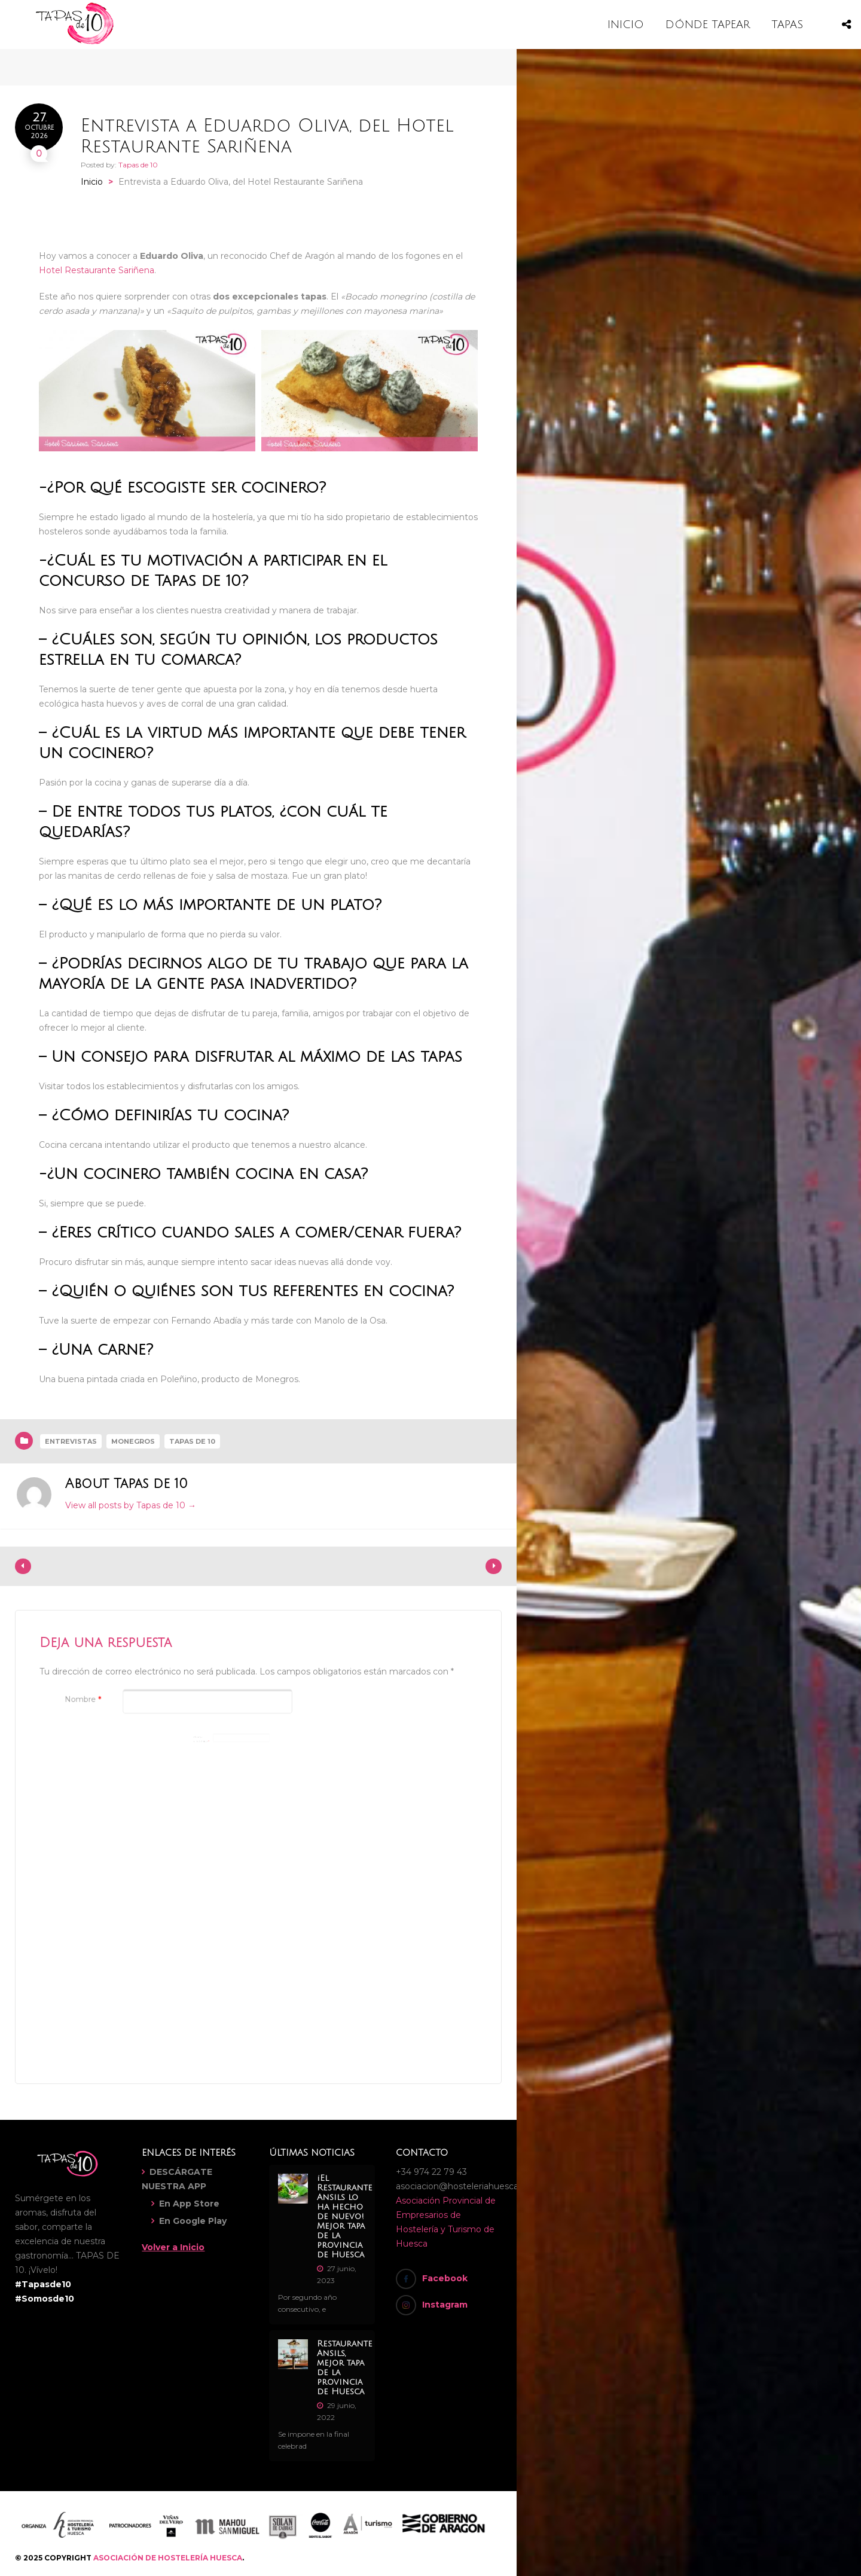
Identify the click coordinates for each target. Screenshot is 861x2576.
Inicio (92, 181)
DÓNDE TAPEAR (707, 24)
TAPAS (787, 24)
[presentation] (130, 1845)
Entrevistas (71, 1441)
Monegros (133, 1441)
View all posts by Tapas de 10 (130, 1505)
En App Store (189, 2203)
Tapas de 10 (138, 164)
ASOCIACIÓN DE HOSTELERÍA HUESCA (167, 2557)
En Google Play (193, 2221)
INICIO (625, 24)
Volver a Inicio (173, 2247)
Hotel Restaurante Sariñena (96, 270)
